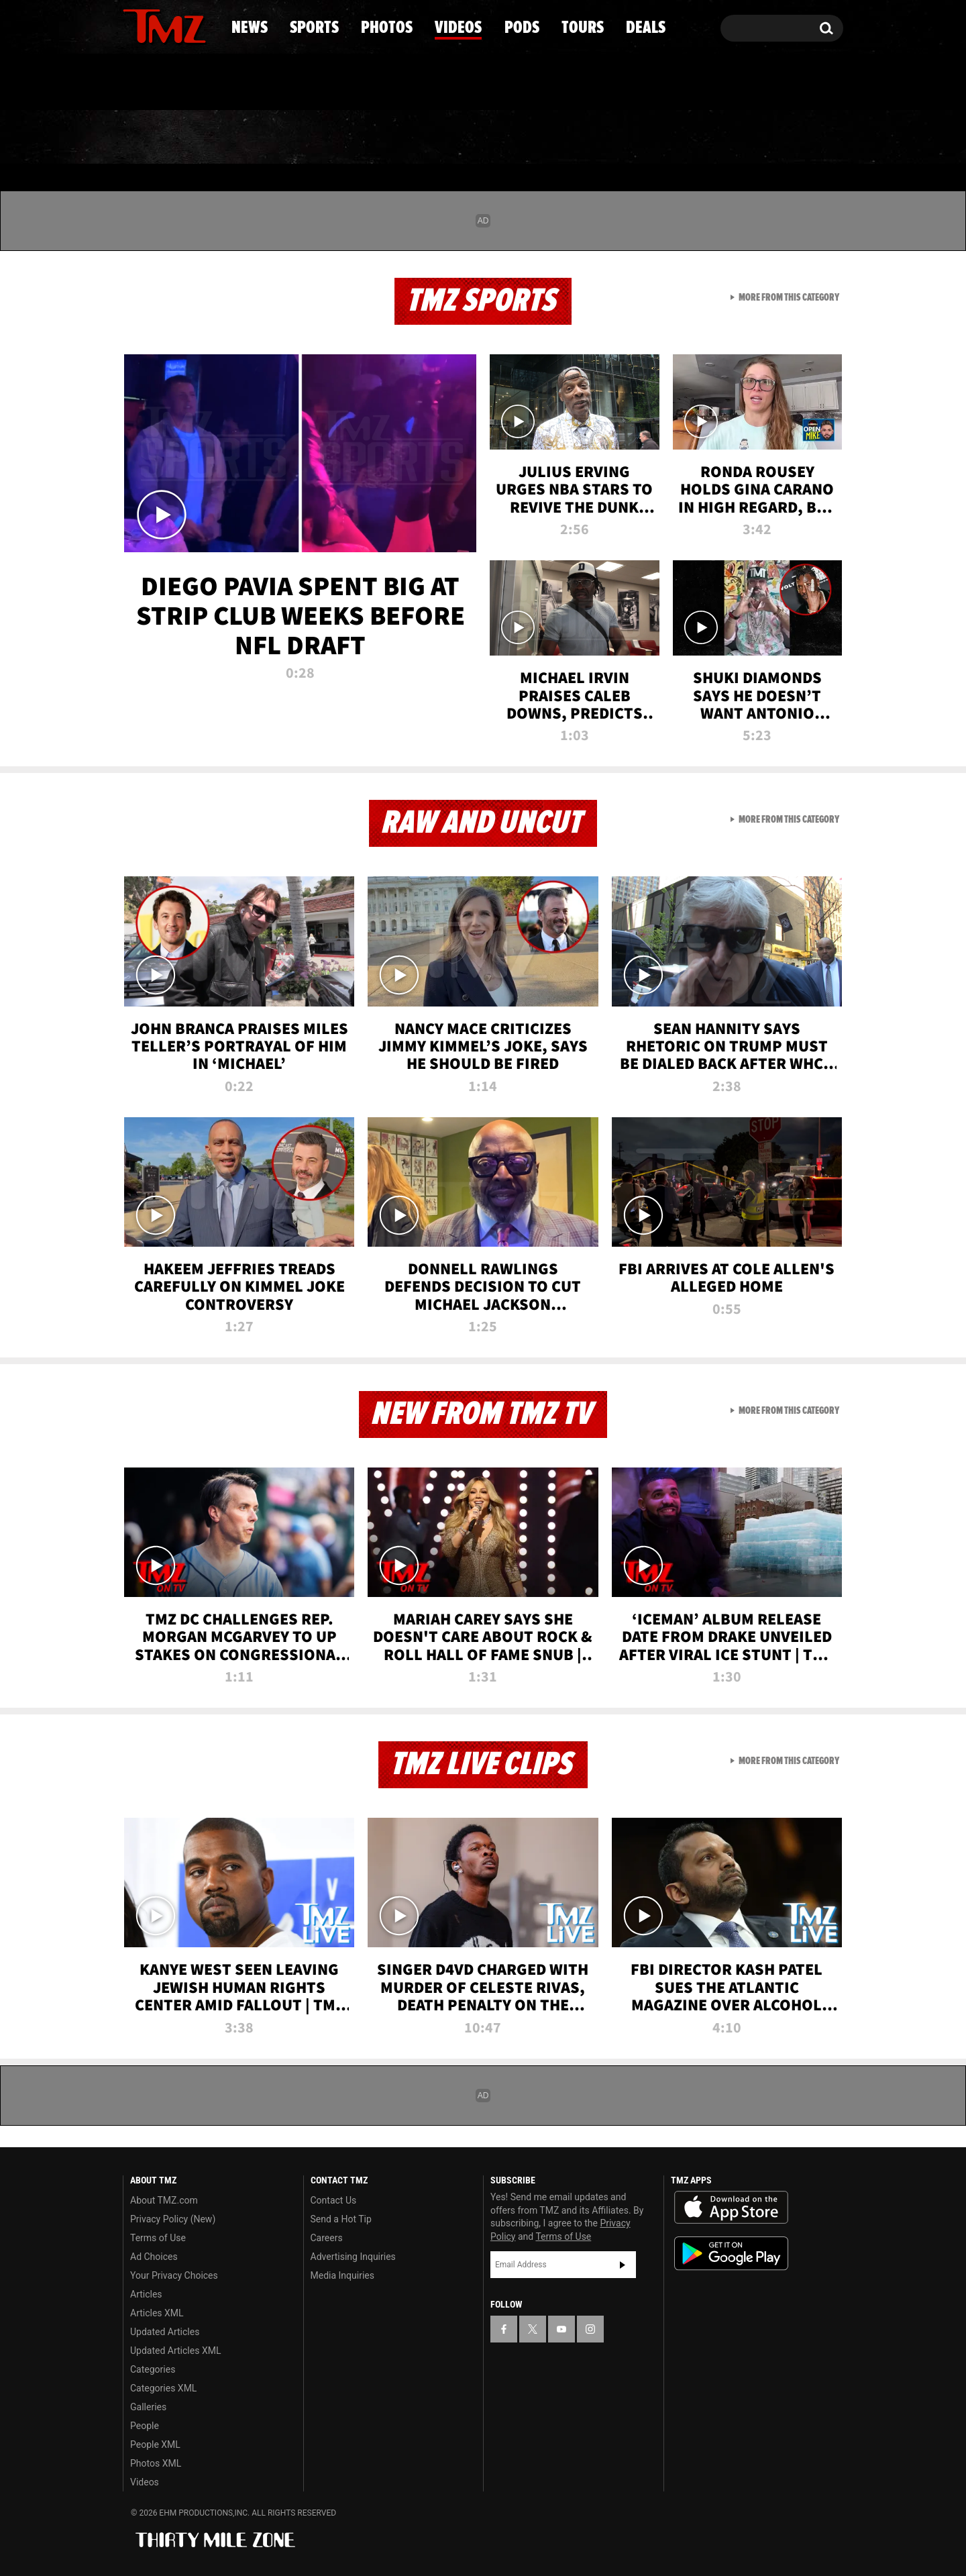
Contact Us (334, 2200)
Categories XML (163, 2388)
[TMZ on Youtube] (177, 25)
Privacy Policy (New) (172, 2219)
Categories (152, 2369)
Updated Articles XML (175, 2350)
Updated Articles (164, 2331)
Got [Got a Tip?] (165, 82)
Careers (327, 2237)
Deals (785, 137)
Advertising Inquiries (353, 2256)
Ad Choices (154, 2256)
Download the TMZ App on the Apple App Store (731, 2207)
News (155, 137)
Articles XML (157, 2313)
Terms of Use (158, 2237)
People (144, 2425)
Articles (146, 2294)
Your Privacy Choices (174, 2275)
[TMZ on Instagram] (202, 25)
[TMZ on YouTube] (561, 2329)
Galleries (148, 2407)
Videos (486, 137)
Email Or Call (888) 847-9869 (277, 83)
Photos (374, 137)
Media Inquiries (342, 2275)
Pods (587, 137)
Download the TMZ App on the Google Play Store (731, 2253)
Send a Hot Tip (341, 2219)
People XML (155, 2444)
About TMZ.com (164, 2200)
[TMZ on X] (154, 25)
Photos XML (155, 2463)
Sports (258, 137)
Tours (684, 137)
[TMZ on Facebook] (134, 25)
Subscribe (622, 2264)
